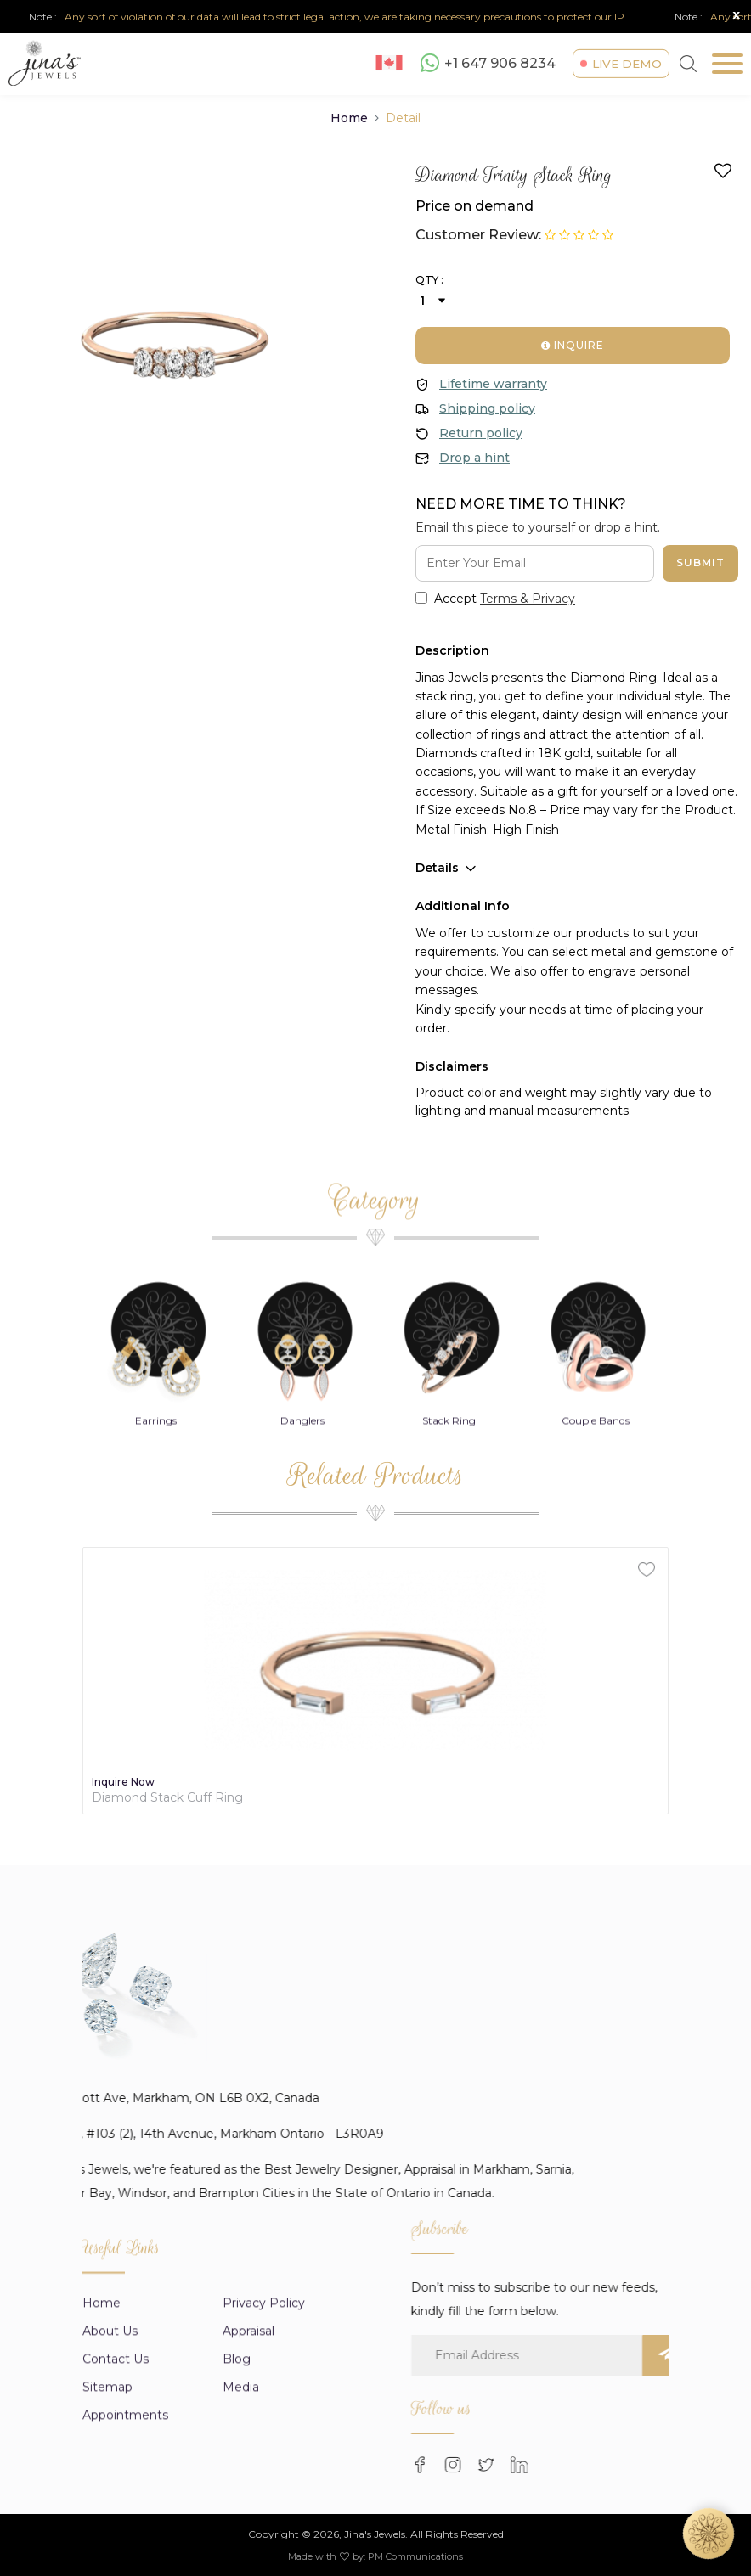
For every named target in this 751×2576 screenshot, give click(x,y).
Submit (700, 562)
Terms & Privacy (527, 598)
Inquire (572, 345)
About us (110, 2492)
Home (349, 118)
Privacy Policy (264, 2464)
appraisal (248, 2492)
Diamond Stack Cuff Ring (167, 1798)
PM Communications (415, 2556)
